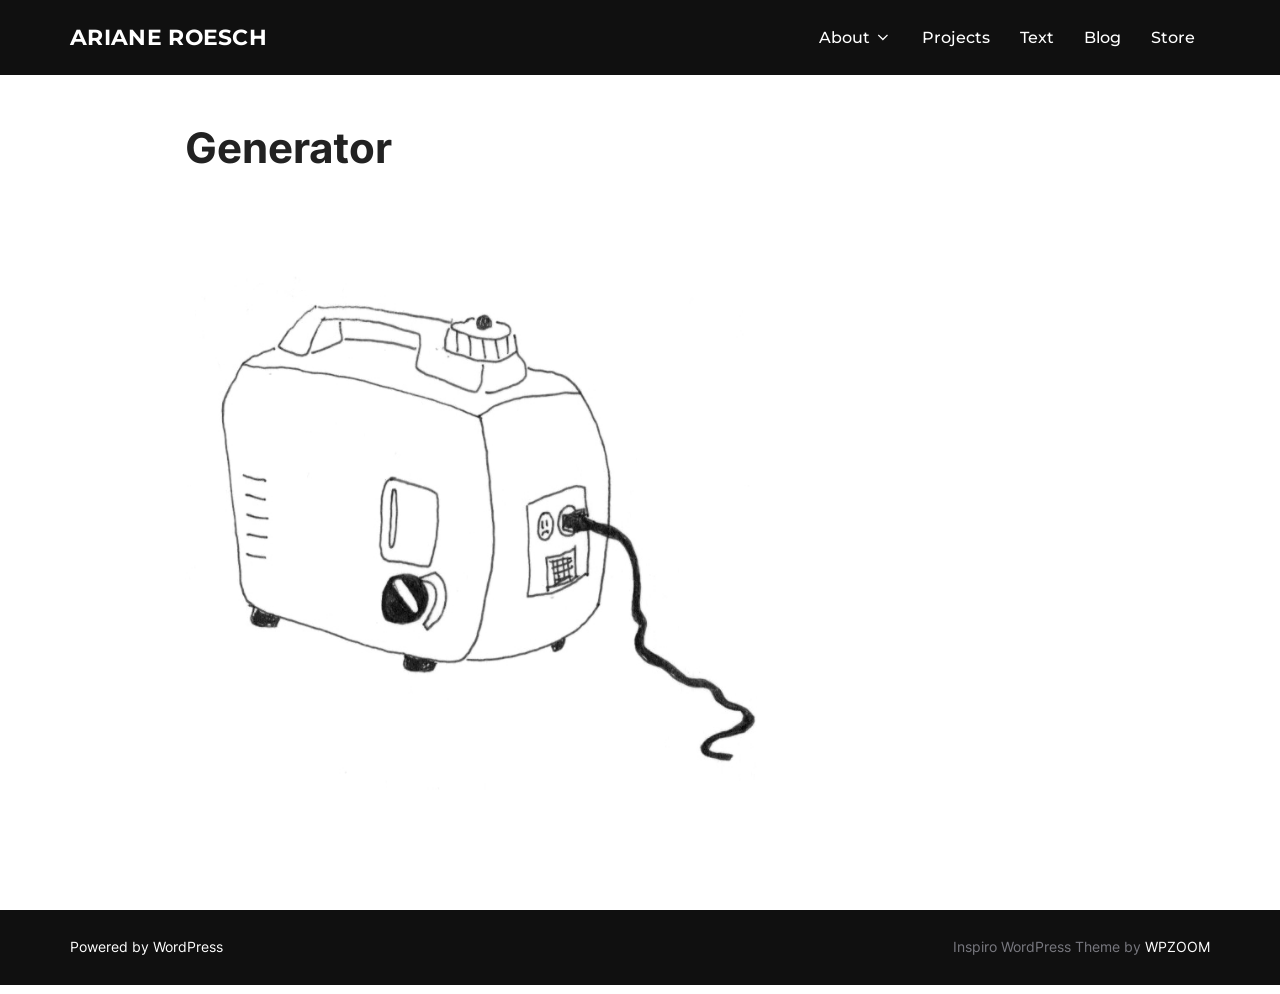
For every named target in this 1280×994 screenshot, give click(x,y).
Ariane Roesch (190, 41)
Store (1173, 41)
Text (1037, 41)
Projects (956, 41)
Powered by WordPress (146, 955)
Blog (1102, 41)
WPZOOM (1177, 955)
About (855, 41)
